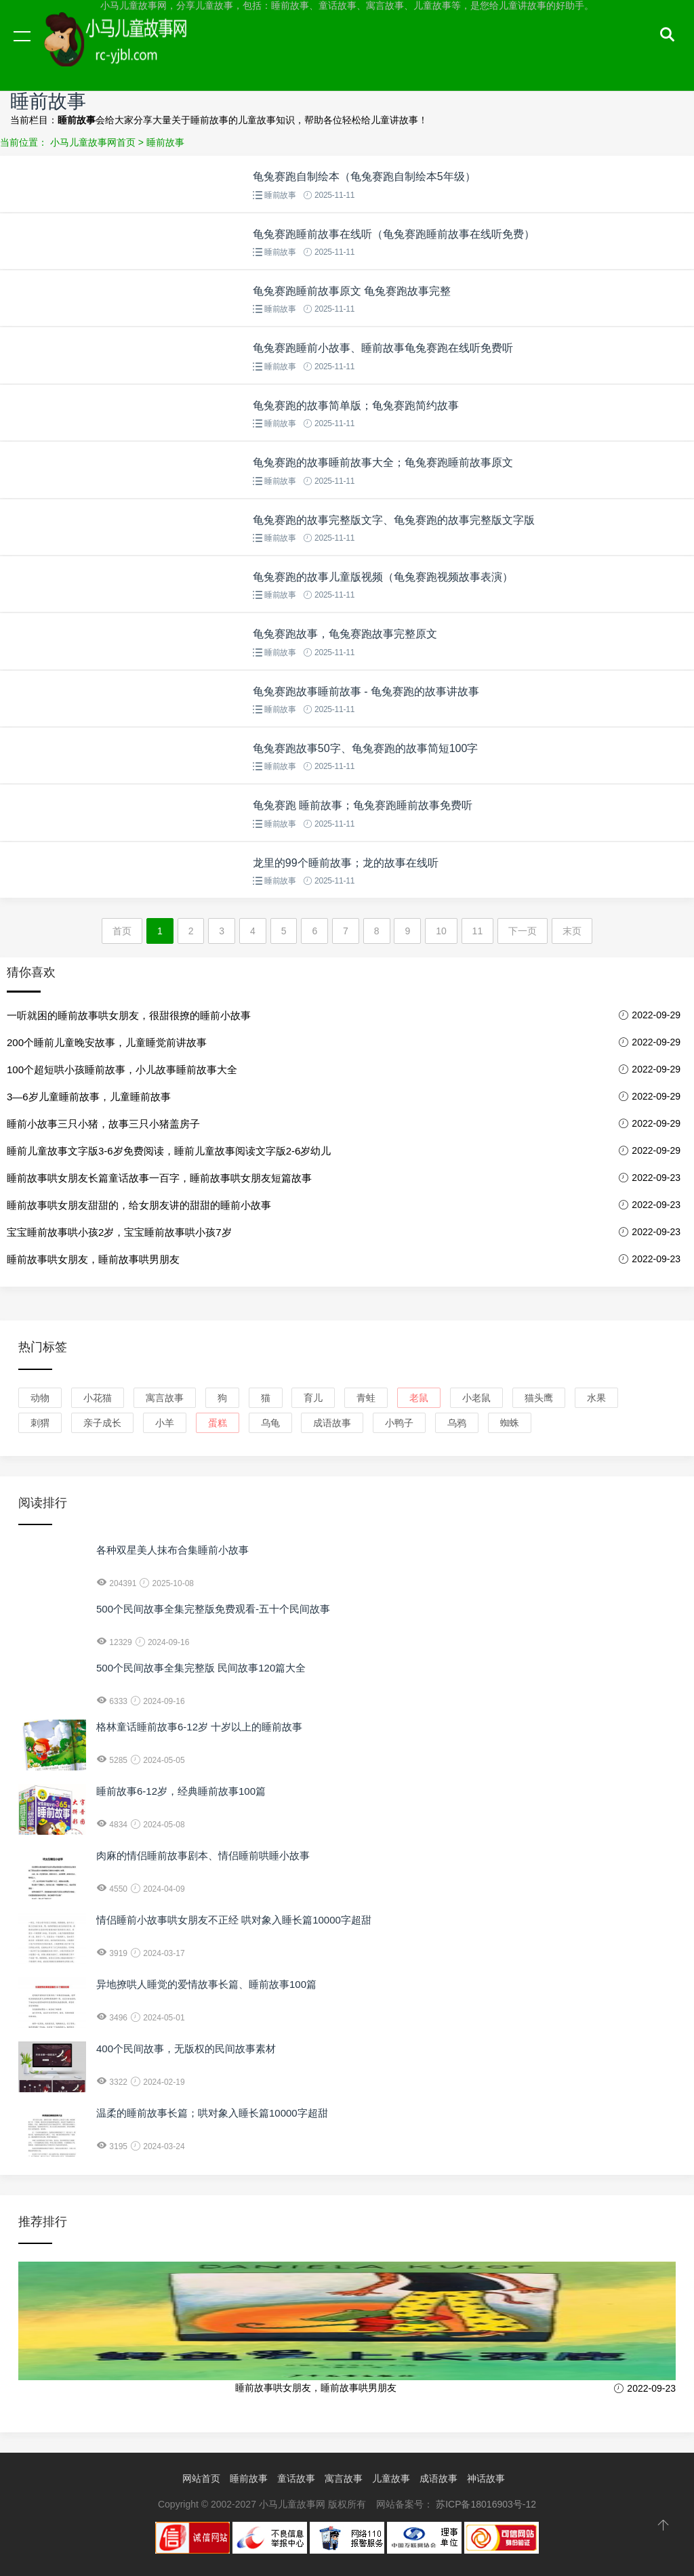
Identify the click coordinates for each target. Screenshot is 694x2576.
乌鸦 (456, 1422)
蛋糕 (217, 1422)
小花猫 (97, 1397)
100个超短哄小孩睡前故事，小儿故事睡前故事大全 (122, 1069)
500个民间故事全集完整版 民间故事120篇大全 (201, 1668)
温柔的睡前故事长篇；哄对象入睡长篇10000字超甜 (212, 2113)
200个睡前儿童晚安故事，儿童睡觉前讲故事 (107, 1042)
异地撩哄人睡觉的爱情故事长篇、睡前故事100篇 (206, 1984)
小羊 (164, 1422)
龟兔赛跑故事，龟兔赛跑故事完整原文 (345, 634)
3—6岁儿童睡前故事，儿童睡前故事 (89, 1096)
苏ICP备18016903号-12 (486, 2504)
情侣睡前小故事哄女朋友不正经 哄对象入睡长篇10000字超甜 (233, 1920)
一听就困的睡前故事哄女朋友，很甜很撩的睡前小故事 (129, 1015)
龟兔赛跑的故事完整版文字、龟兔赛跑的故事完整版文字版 (394, 520)
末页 (572, 931)
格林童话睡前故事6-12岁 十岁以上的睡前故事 (199, 1726)
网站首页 (201, 2478)
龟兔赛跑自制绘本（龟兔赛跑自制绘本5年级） (364, 176)
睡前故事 (165, 142)
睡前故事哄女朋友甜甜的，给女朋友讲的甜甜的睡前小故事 (139, 1205)
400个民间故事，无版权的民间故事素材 (186, 2048)
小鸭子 (399, 1422)
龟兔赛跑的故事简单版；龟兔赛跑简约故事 (356, 405)
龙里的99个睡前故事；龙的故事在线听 (345, 863)
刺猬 (39, 1422)
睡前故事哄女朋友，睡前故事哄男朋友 (93, 1259)
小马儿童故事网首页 (93, 142)
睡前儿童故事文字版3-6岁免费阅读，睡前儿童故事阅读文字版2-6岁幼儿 (169, 1151)
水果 (596, 1397)
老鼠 (418, 1397)
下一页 (522, 931)
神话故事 (486, 2478)
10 (441, 931)
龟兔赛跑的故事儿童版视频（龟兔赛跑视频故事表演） (383, 577)
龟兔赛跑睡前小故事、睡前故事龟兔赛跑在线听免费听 (383, 348)
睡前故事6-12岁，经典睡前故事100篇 (181, 1791)
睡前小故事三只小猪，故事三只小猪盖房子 (103, 1123)
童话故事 (296, 2478)
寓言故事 (165, 1397)
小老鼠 (476, 1397)
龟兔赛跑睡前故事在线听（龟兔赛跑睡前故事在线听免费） (394, 234)
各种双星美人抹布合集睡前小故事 (172, 1550)
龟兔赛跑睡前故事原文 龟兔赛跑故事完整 (352, 291)
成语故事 (332, 1422)
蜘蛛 (509, 1422)
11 (477, 931)
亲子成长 (102, 1422)
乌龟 (270, 1422)
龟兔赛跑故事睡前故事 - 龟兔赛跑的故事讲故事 (366, 691)
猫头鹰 (539, 1397)
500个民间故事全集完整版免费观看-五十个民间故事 (213, 1609)
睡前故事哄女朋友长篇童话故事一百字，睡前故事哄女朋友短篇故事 (159, 1178)
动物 (39, 1397)
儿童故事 (391, 2478)
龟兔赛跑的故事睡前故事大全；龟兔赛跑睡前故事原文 (383, 462)
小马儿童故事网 (128, 48)
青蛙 (365, 1397)
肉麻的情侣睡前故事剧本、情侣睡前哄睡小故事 (203, 1855)
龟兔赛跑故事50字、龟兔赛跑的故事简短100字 (365, 748)
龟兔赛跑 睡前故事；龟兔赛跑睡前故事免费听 (362, 805)
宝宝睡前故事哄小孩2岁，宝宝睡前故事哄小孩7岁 (119, 1232)
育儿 (313, 1397)
